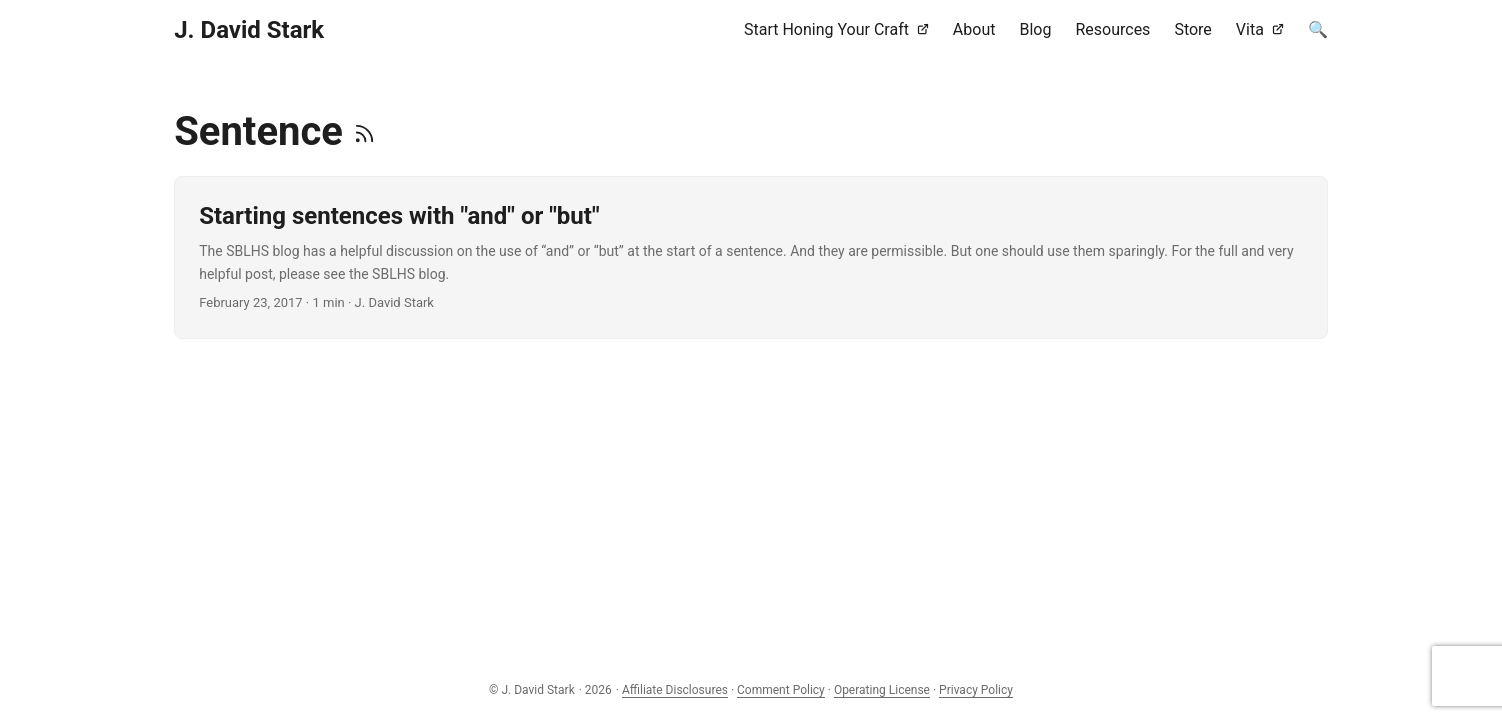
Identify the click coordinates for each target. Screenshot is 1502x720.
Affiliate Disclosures (675, 690)
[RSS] (364, 131)
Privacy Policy (976, 690)
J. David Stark (249, 30)
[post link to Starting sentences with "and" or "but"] (751, 257)
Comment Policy (781, 690)
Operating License (882, 690)
